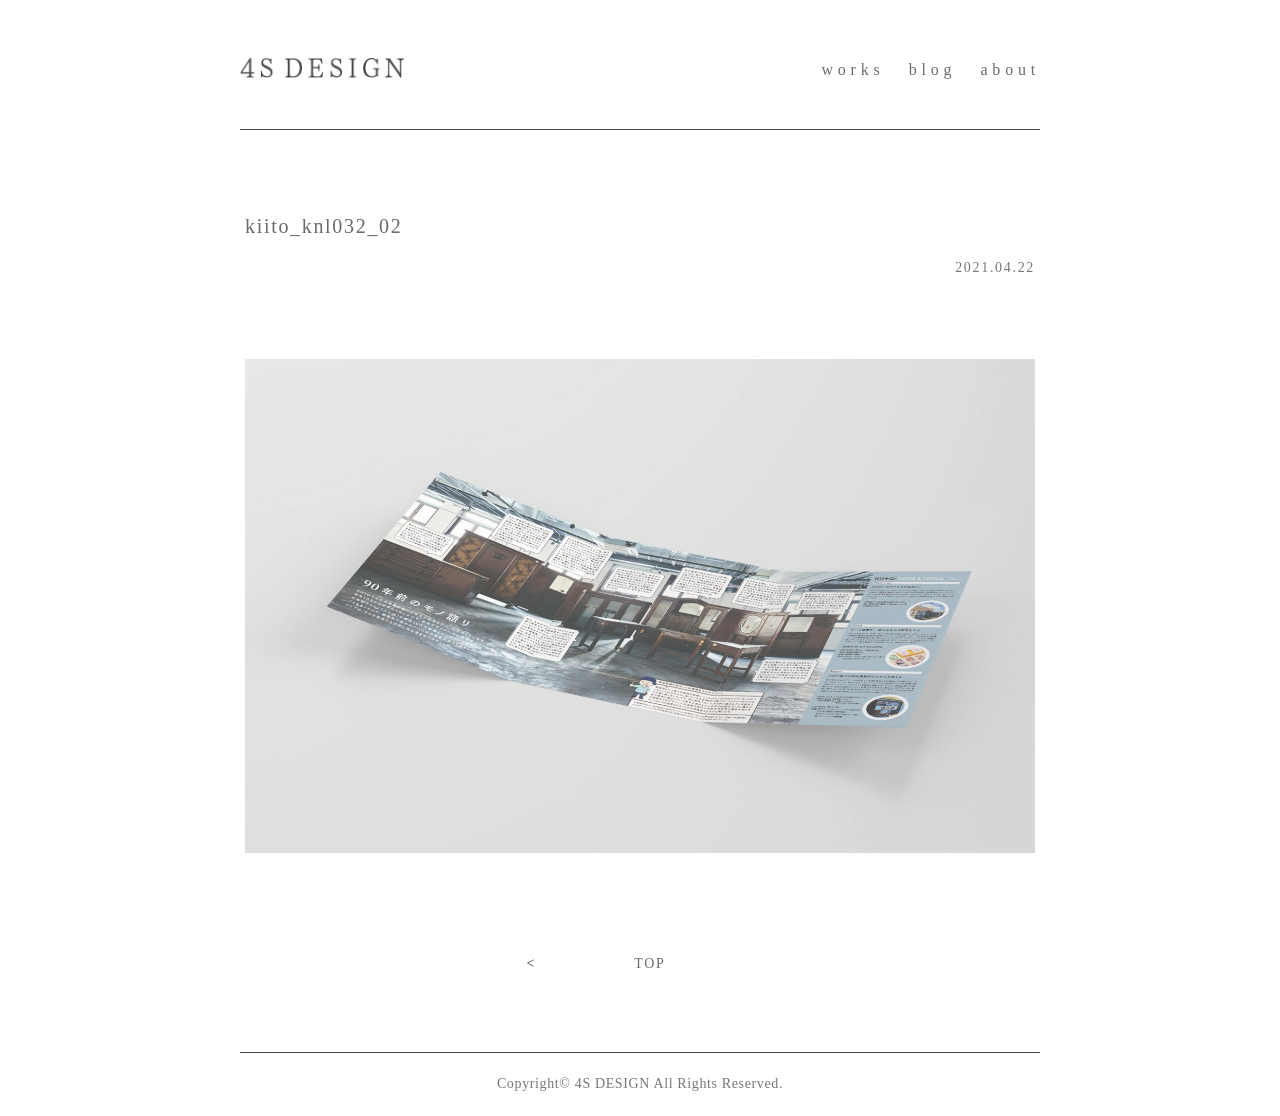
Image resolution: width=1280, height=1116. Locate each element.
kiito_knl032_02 (323, 226)
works (852, 69)
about (1010, 69)
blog (933, 69)
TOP (649, 963)
